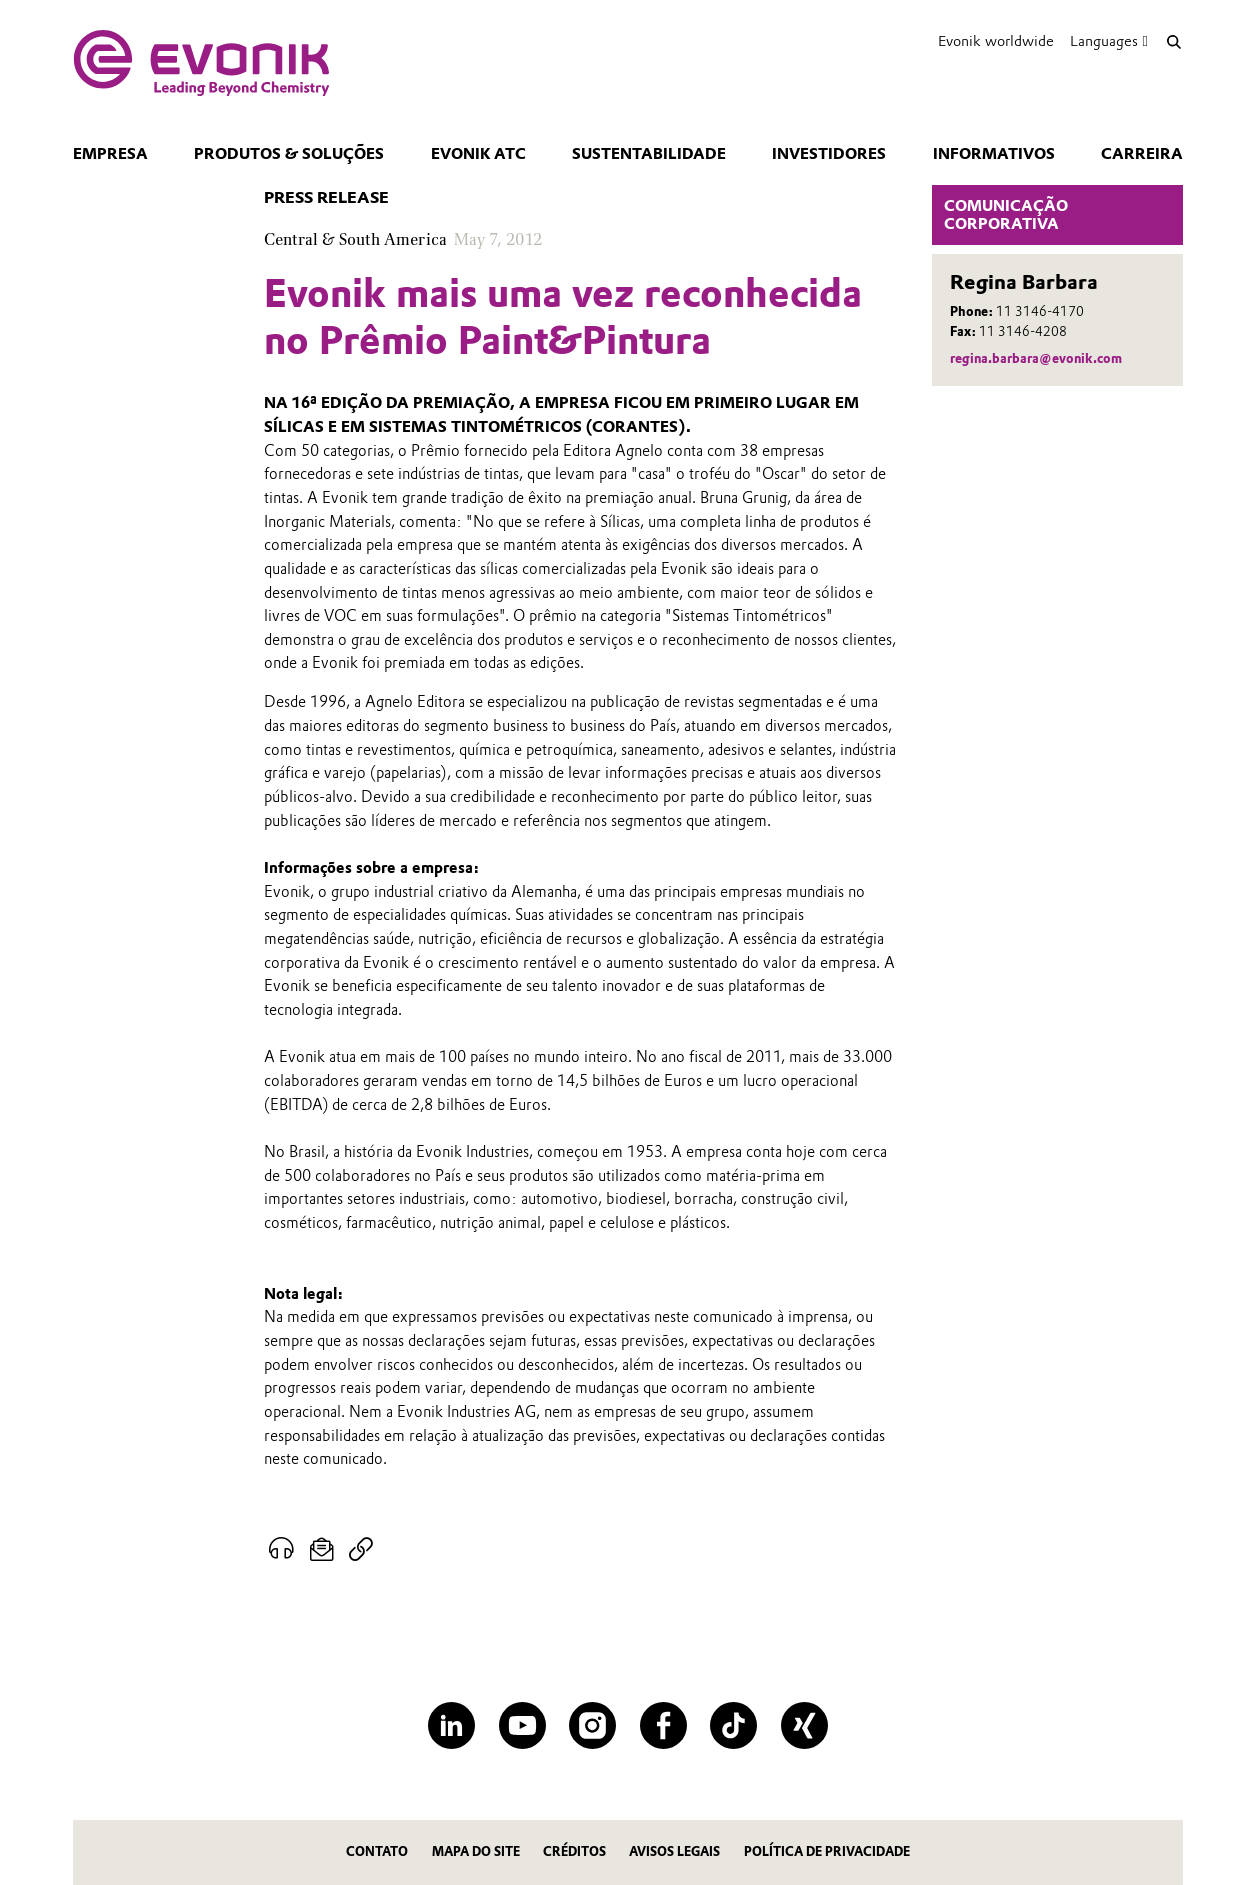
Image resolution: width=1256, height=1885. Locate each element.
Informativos (994, 154)
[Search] (1173, 41)
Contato (377, 1851)
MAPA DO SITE (476, 1851)
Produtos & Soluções (289, 154)
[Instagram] (592, 1725)
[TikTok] (733, 1725)
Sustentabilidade (649, 154)
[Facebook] (663, 1725)
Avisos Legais (674, 1851)
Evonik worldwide (996, 41)
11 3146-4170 (1040, 311)
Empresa (110, 154)
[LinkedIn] (451, 1725)
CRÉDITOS (574, 1851)
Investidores (829, 154)
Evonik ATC (478, 154)
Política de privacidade (827, 1851)
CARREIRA (1142, 154)
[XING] (804, 1725)
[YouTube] (522, 1725)
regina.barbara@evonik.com (1036, 358)
